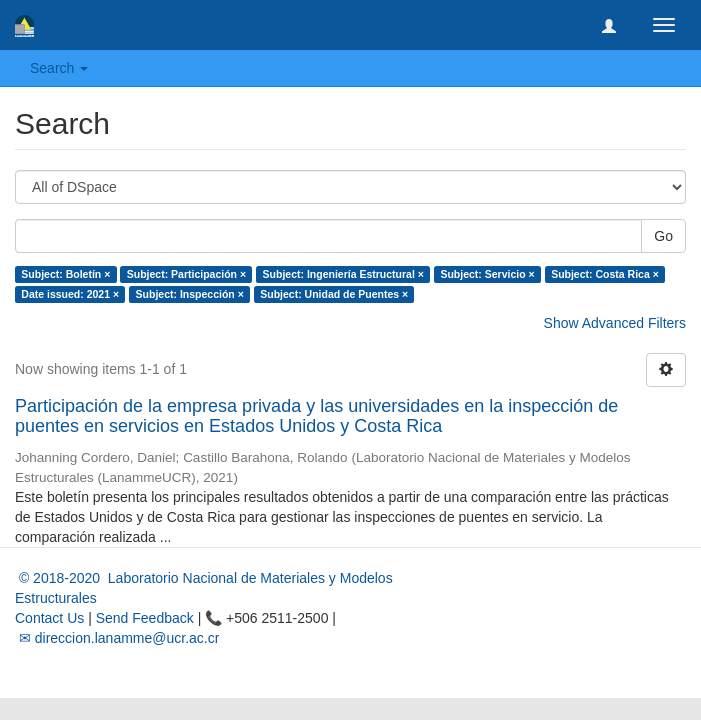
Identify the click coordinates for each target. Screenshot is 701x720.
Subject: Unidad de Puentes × (334, 294)
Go (663, 236)
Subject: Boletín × (65, 274)
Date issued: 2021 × (70, 294)
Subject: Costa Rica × (605, 274)
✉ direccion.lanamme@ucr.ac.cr (117, 638)
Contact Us (49, 618)
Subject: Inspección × (190, 294)
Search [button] (59, 68)
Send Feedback (145, 618)
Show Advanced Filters (615, 323)
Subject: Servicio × (487, 274)
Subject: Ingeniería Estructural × (343, 274)
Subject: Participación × (186, 274)
